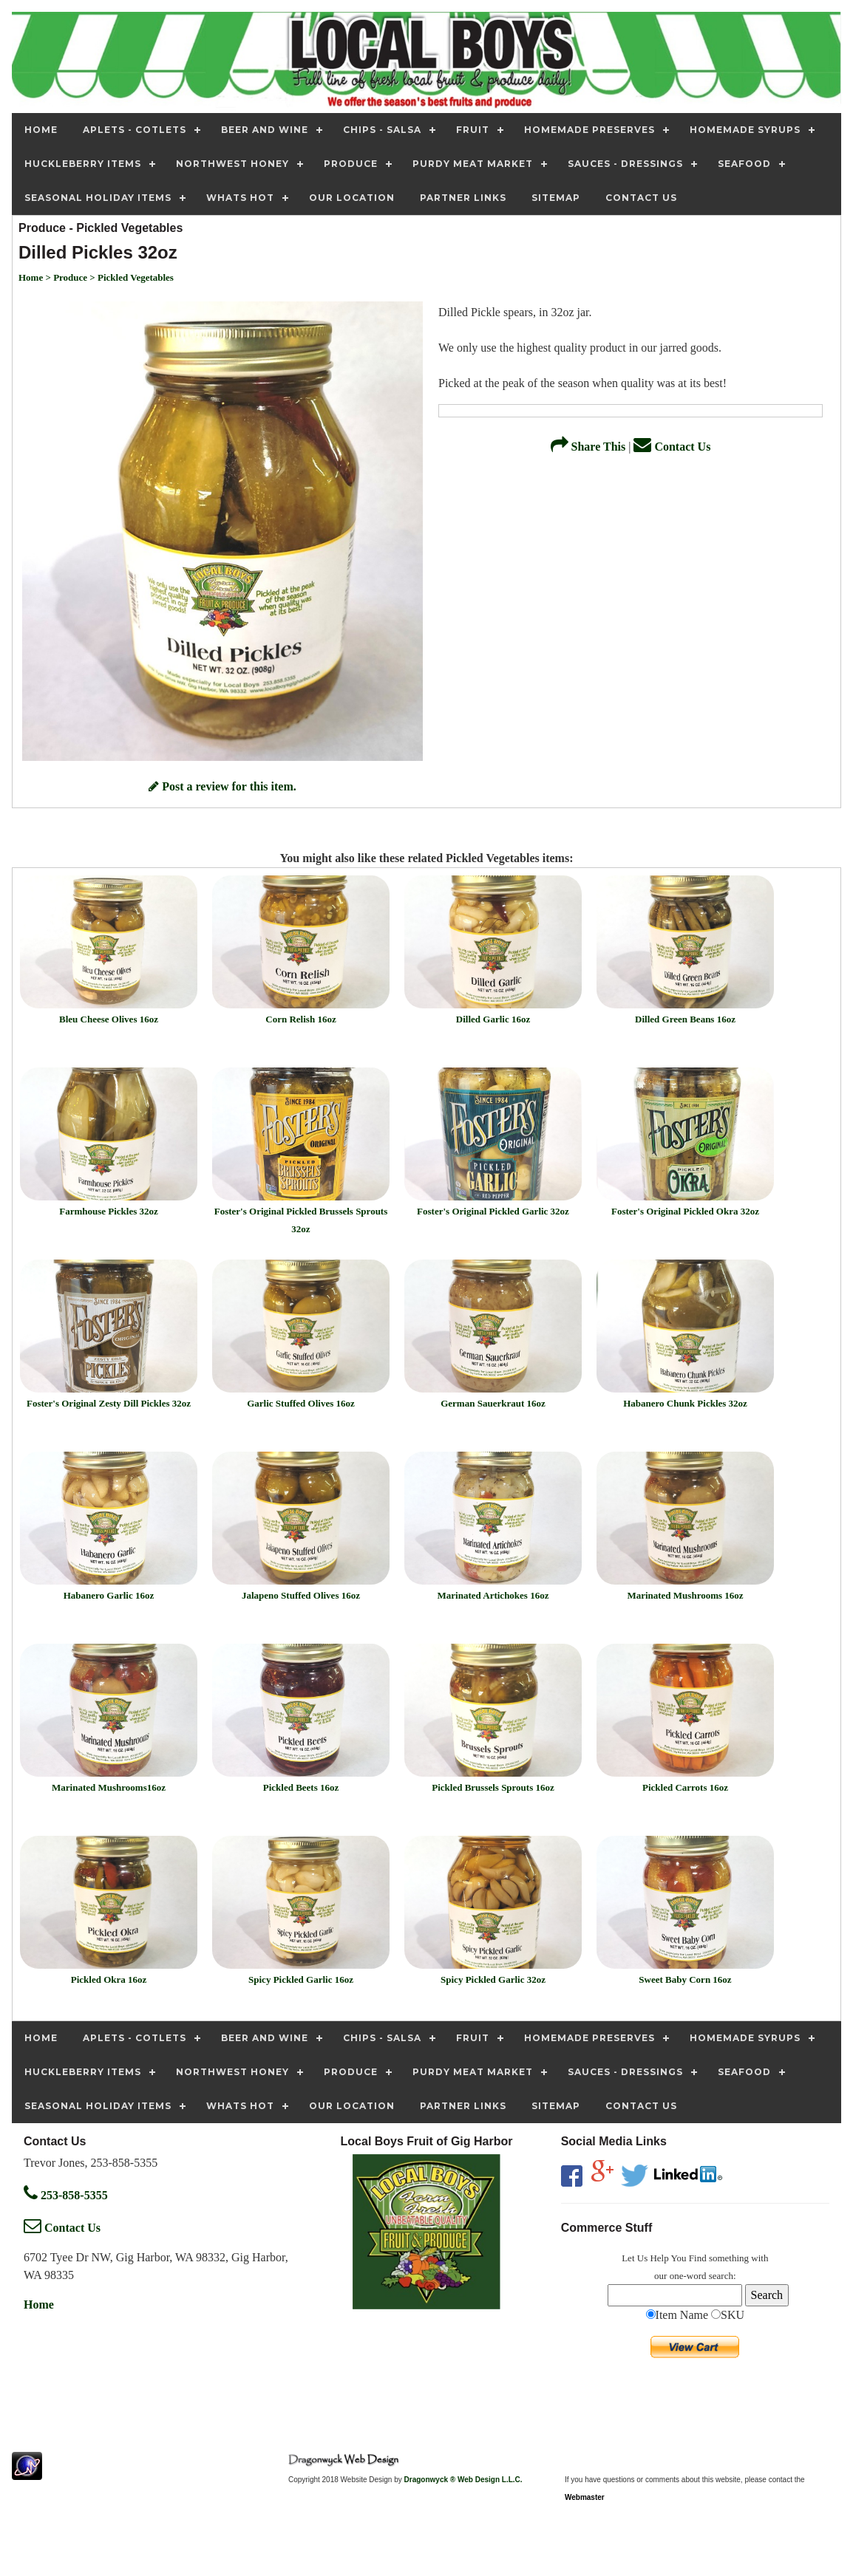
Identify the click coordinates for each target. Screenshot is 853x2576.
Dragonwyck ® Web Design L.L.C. (463, 2480)
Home (39, 2304)
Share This (588, 446)
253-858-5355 (66, 2195)
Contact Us (671, 446)
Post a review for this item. (222, 786)
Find (698, 2258)
